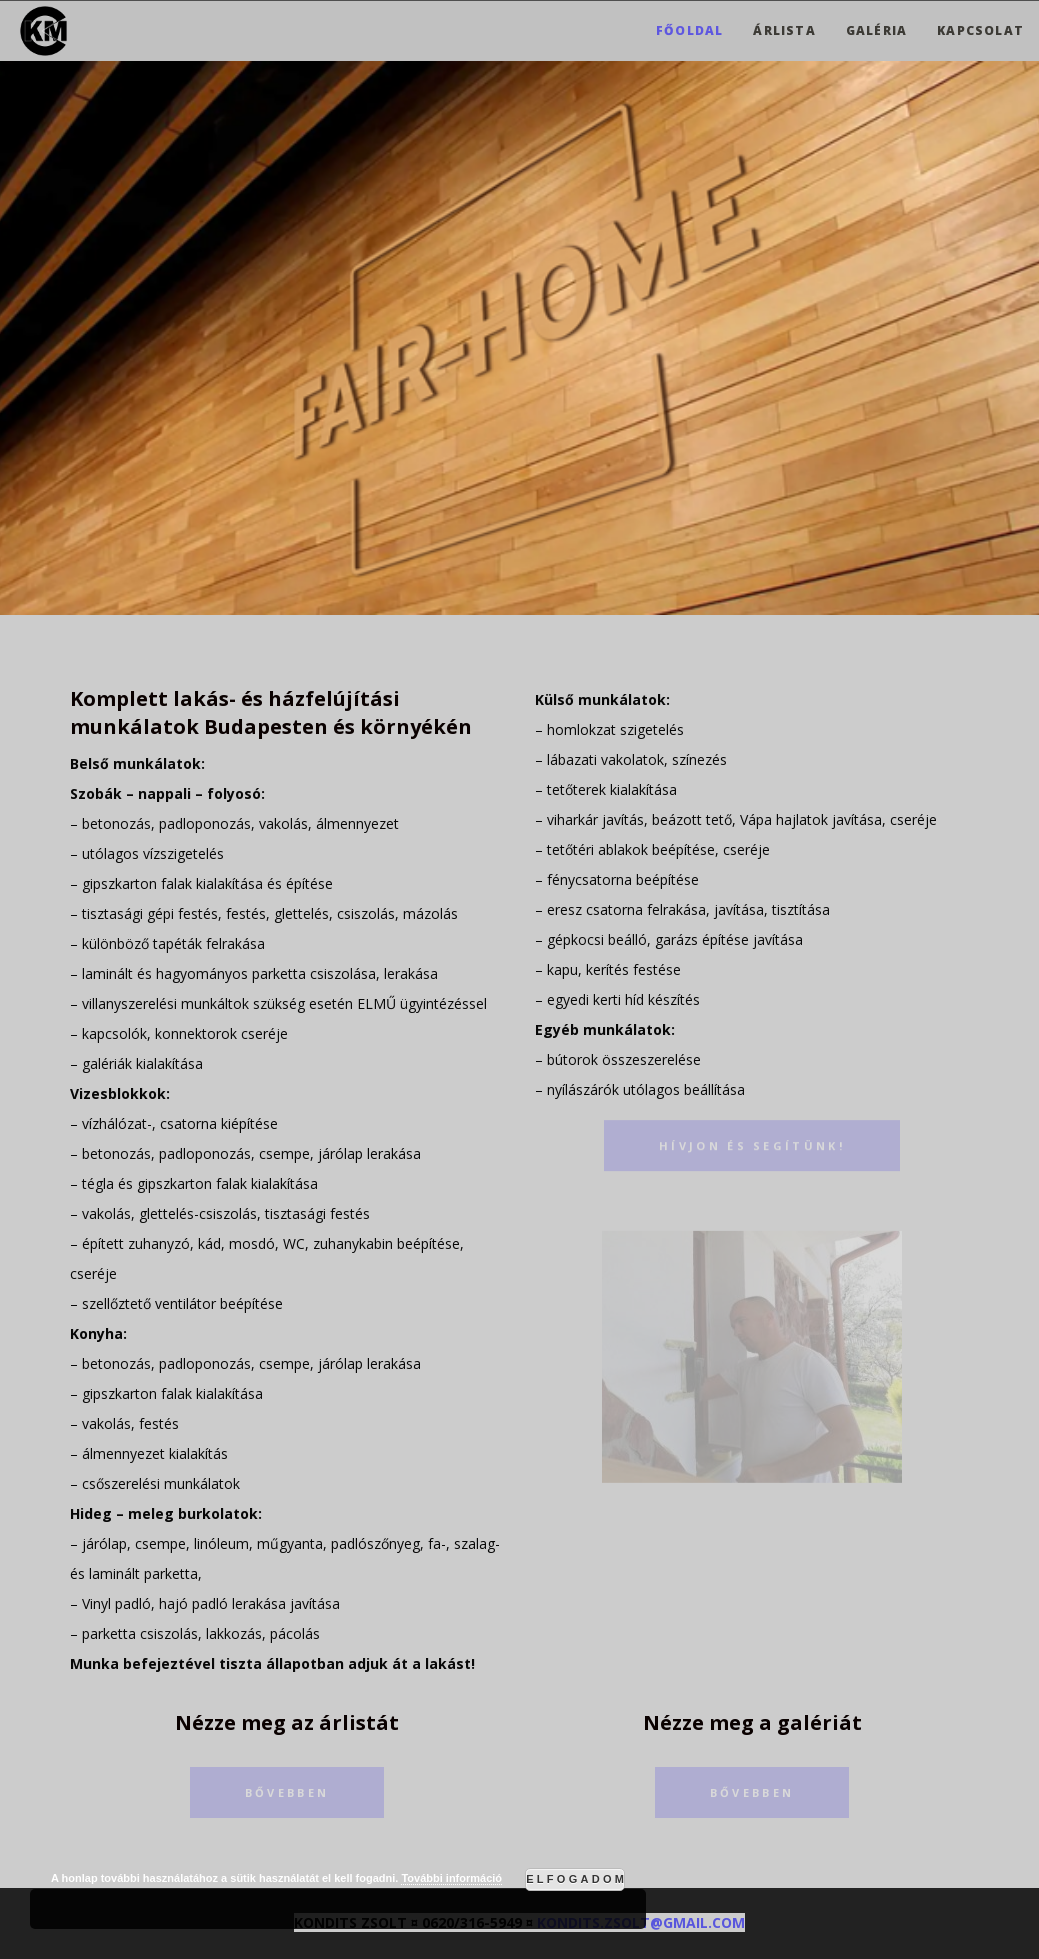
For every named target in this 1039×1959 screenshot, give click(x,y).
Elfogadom (575, 1879)
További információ (451, 1878)
